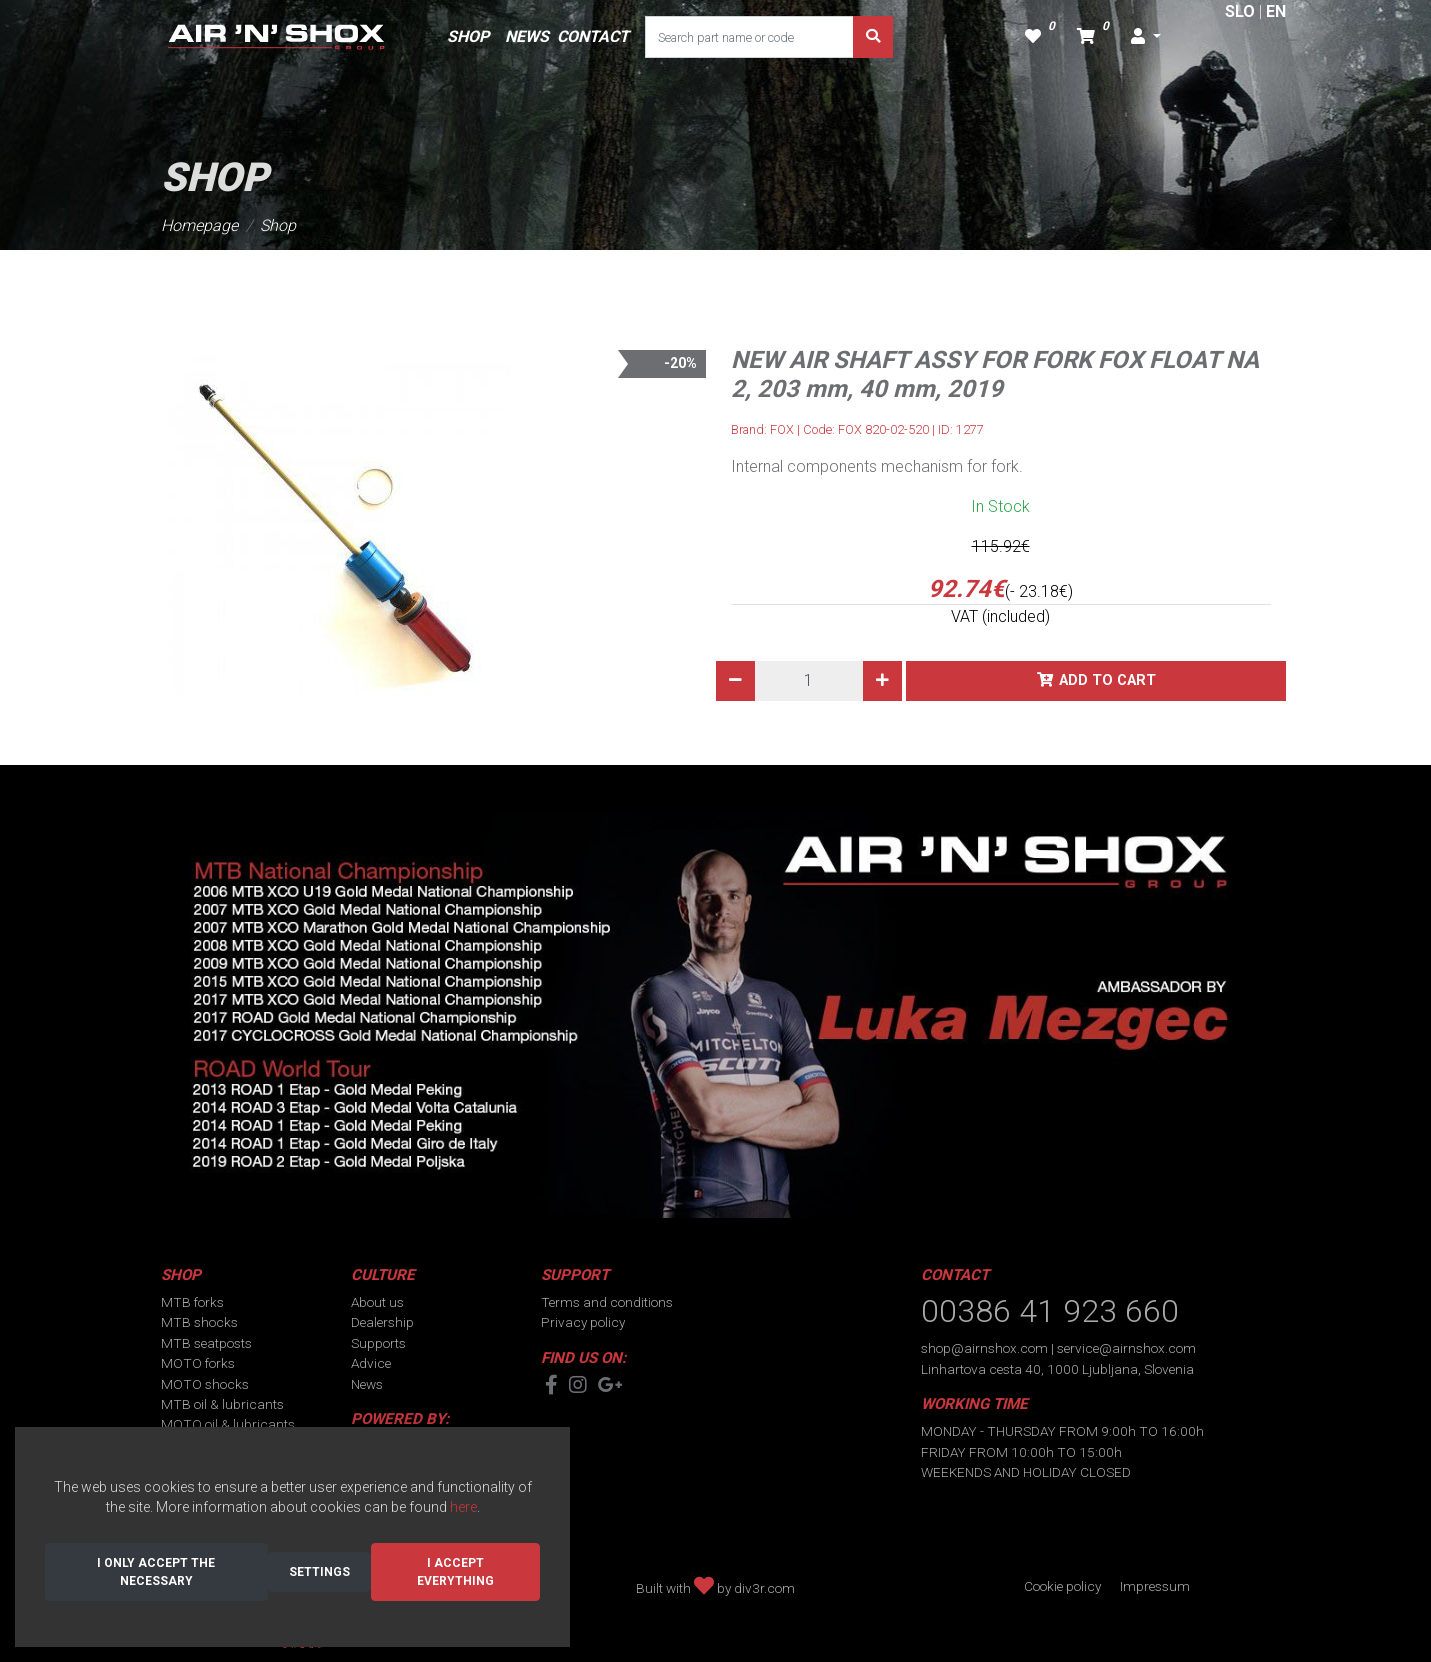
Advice (371, 1363)
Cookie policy (1062, 1586)
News (367, 1384)
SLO (1240, 11)
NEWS (527, 36)
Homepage (199, 225)
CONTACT (593, 36)
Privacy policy (583, 1322)
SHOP (468, 36)
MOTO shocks (205, 1384)
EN (1276, 11)
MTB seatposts (206, 1343)
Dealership (382, 1322)
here (463, 1507)
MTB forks (192, 1302)
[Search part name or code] (749, 37)
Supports (378, 1343)
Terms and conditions (607, 1302)
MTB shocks (199, 1322)
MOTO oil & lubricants (228, 1424)
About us (377, 1302)
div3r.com (764, 1588)
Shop (278, 225)
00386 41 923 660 (1050, 1311)
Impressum (1155, 1586)
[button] (1146, 37)
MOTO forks (198, 1363)
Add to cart (1107, 680)
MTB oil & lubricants (222, 1404)
